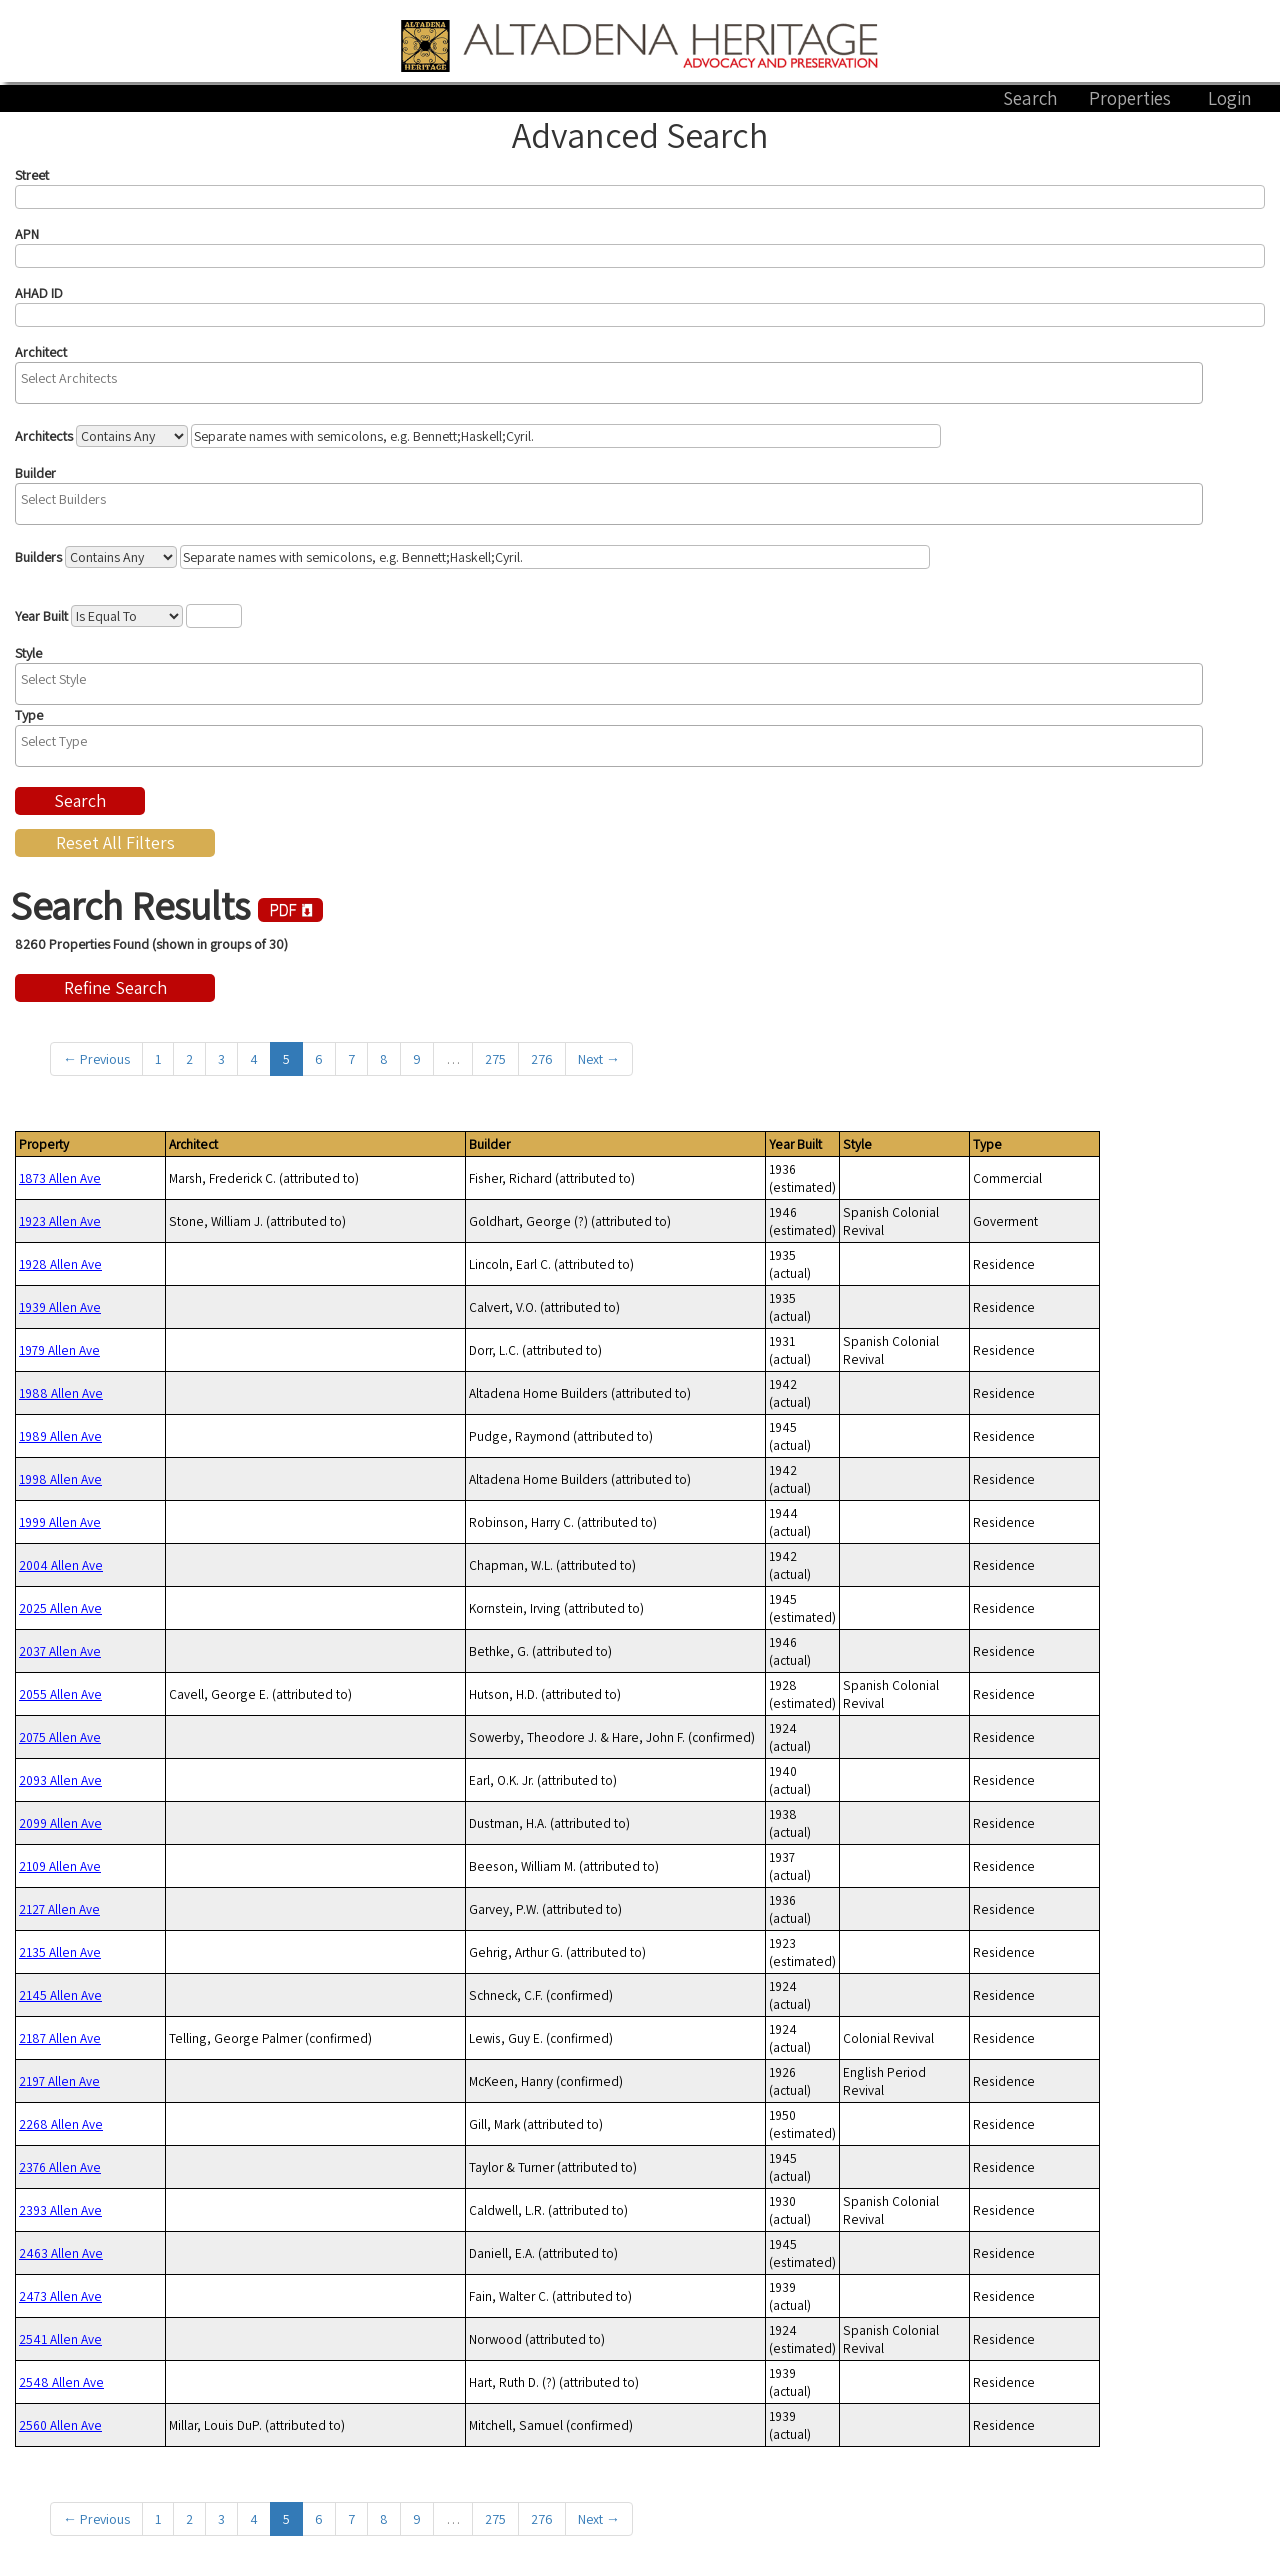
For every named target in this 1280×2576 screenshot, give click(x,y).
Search (1030, 98)
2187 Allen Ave (60, 2038)
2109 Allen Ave (60, 1866)
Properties (1130, 98)
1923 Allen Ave (60, 1221)
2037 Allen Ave (60, 1651)
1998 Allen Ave (60, 1479)
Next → (599, 1059)
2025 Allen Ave (60, 1608)
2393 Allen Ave (60, 2210)
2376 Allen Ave (60, 2167)
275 (495, 1059)
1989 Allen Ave (60, 1436)
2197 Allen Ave (59, 2081)
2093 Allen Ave (60, 1780)
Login (1230, 98)
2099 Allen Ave (60, 1823)
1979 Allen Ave (59, 1350)
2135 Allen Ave (60, 1952)
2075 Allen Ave (60, 1737)
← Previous (96, 1059)
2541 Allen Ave (60, 2339)
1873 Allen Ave (60, 1178)
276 (542, 1059)
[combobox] (609, 383)
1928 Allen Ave (60, 1264)
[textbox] (614, 378)
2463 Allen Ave (61, 2253)
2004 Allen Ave (61, 1565)
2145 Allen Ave (60, 1995)
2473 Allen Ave (60, 2296)
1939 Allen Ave (60, 1307)
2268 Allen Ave (61, 2124)
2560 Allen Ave (60, 2425)
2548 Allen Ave (61, 2382)
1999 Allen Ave (60, 1522)
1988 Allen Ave (61, 1393)
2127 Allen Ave (59, 1909)
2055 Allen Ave (60, 1694)
